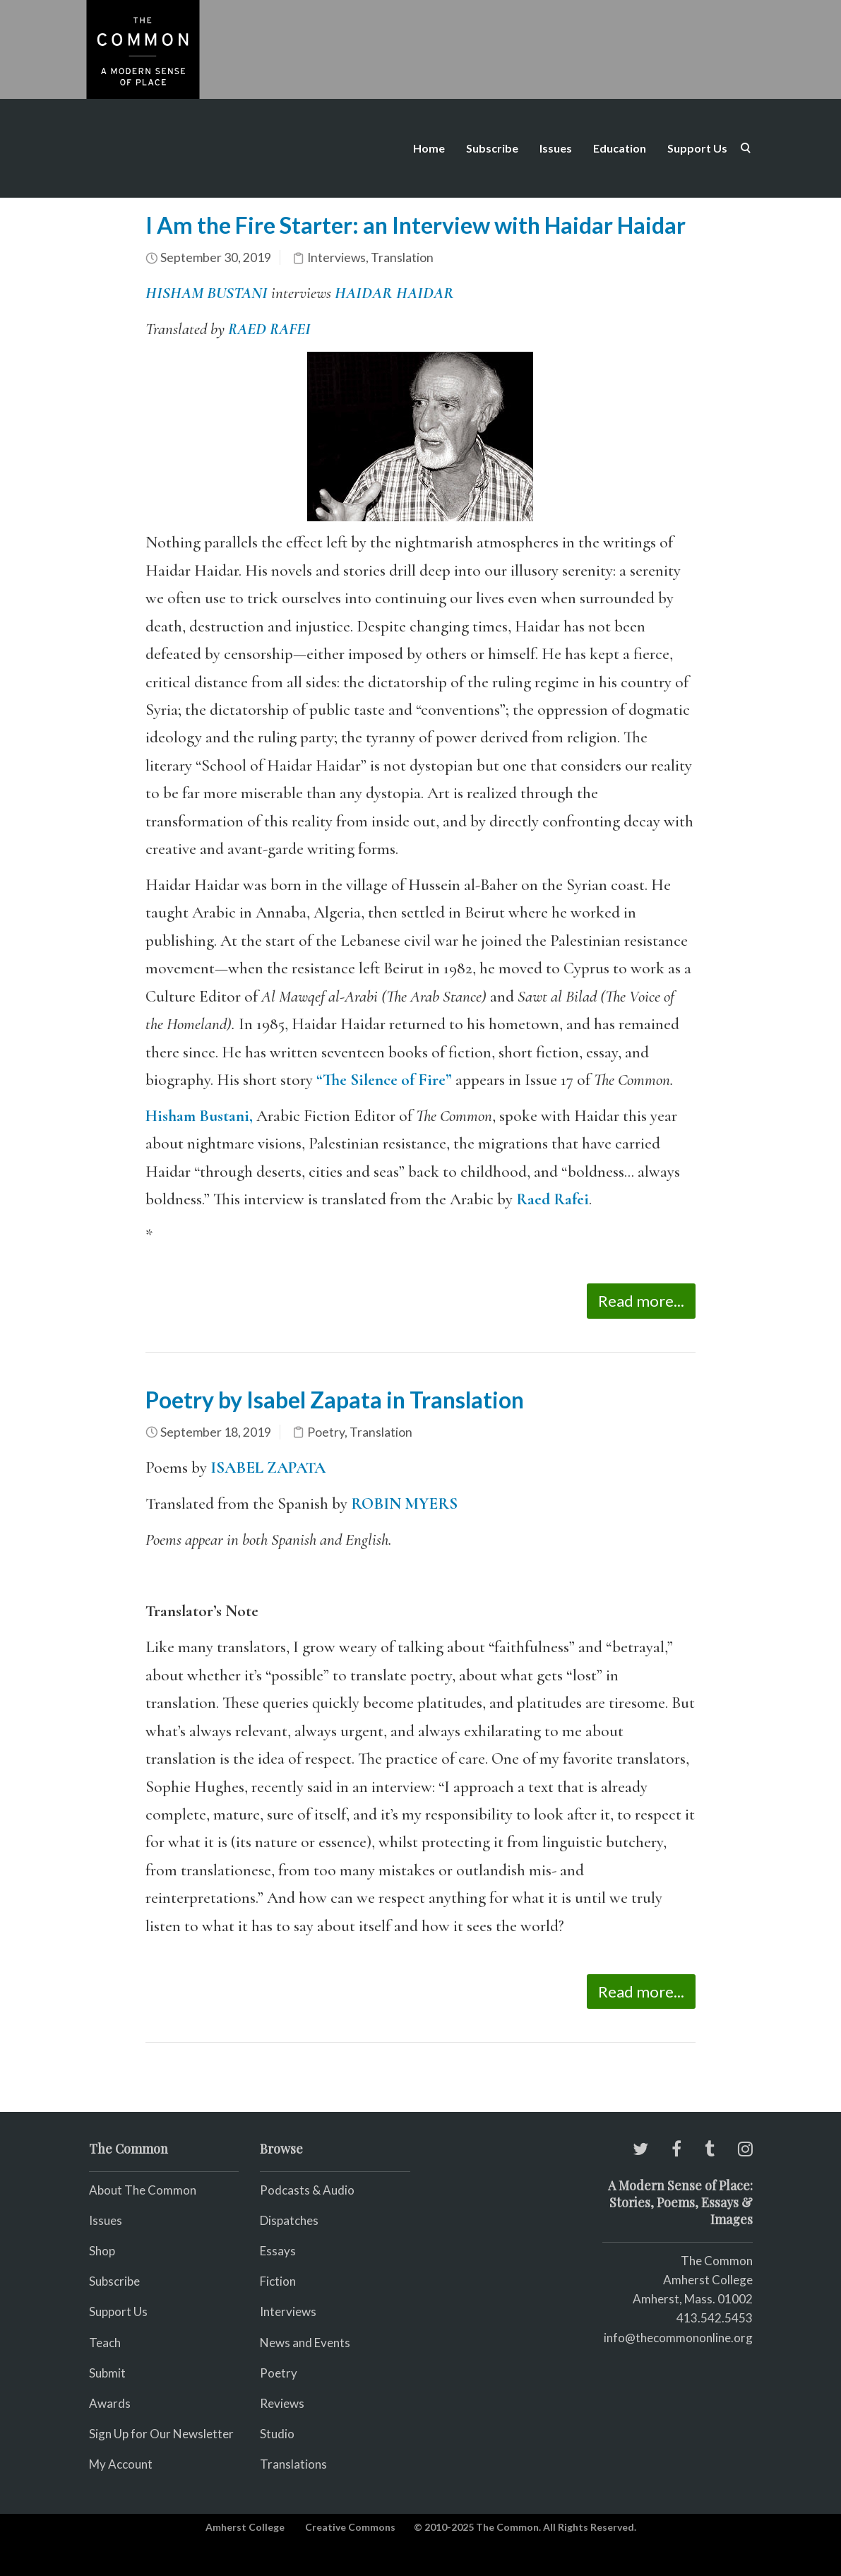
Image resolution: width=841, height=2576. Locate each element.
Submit (107, 2373)
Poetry (326, 1432)
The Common (717, 2260)
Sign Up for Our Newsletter (161, 2433)
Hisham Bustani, (199, 1116)
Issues (555, 148)
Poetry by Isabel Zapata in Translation (334, 1399)
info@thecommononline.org (678, 2337)
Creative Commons (350, 2527)
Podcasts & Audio (307, 2190)
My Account (121, 2464)
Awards (110, 2403)
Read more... (641, 1300)
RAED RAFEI (269, 329)
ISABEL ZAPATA (268, 1468)
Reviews (282, 2403)
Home (429, 148)
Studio (277, 2433)
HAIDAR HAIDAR (394, 293)
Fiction (278, 2281)
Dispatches (289, 2220)
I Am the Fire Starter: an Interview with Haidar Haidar (415, 225)
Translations (293, 2464)
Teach (105, 2342)
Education (619, 148)
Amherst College (245, 2527)
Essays (278, 2250)
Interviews (336, 257)
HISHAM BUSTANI (206, 293)
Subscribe (492, 148)
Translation (402, 257)
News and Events (305, 2342)
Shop (102, 2250)
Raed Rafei (552, 1199)
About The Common (142, 2190)
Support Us (697, 148)
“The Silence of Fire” (384, 1080)
